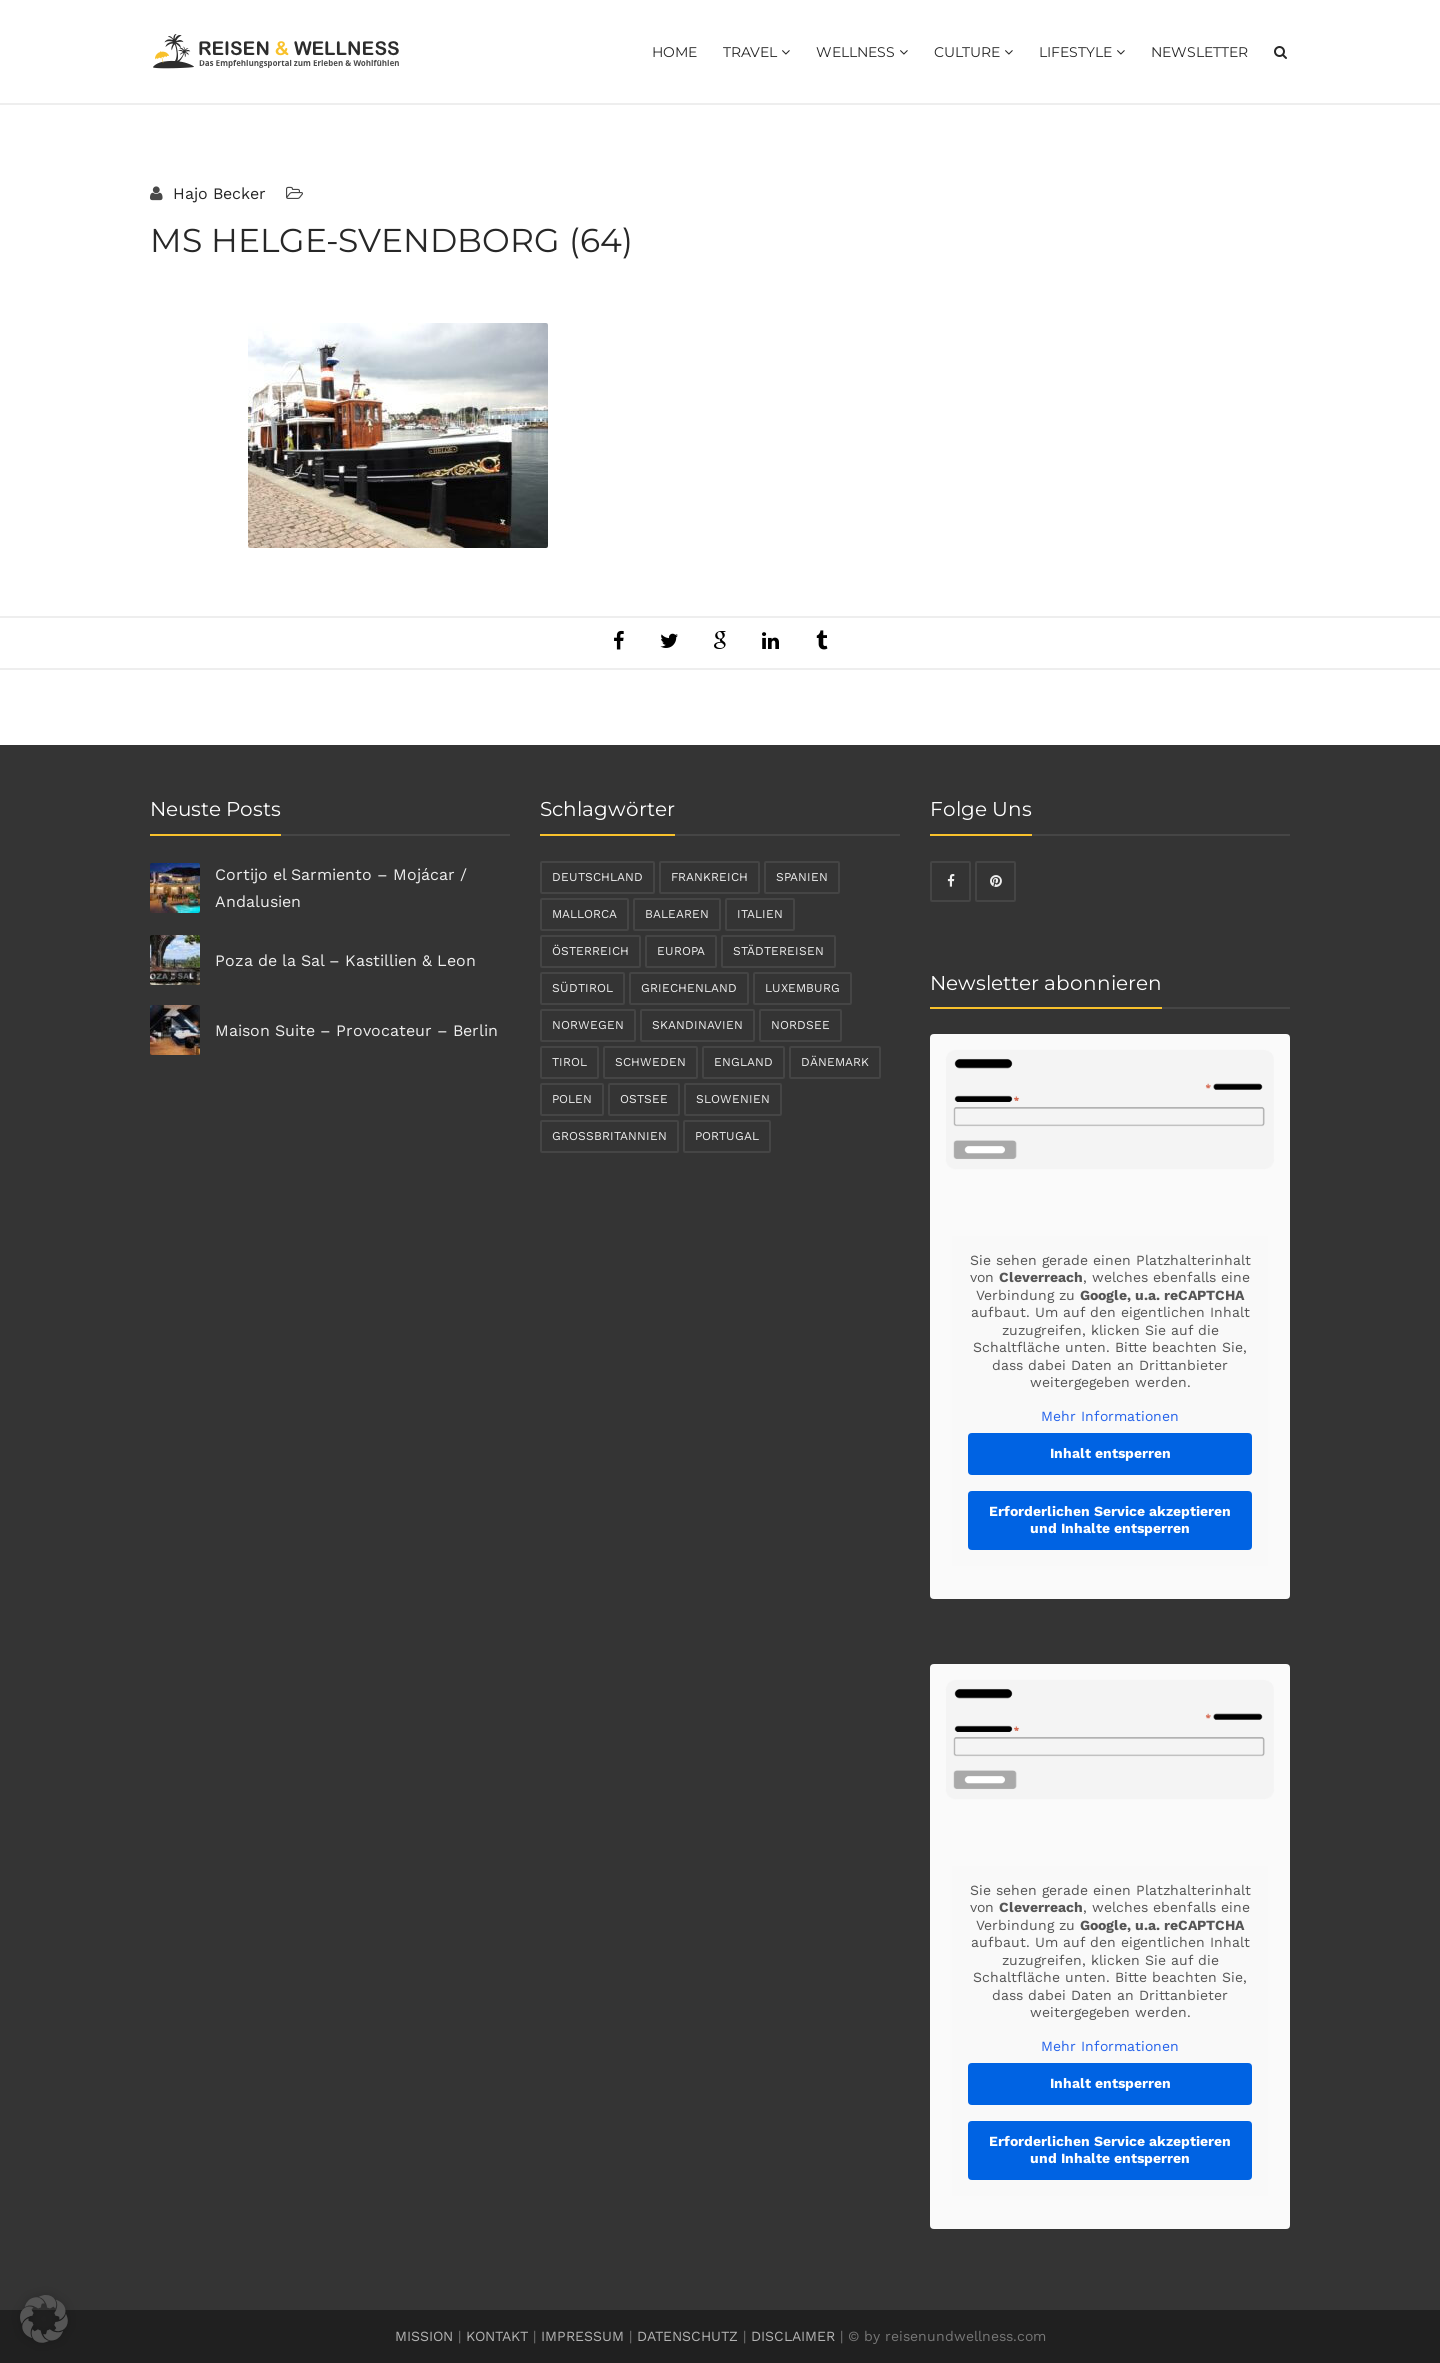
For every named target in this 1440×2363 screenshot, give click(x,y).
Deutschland (597, 877)
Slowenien (733, 1099)
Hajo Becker (217, 193)
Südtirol (582, 988)
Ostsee (644, 1099)
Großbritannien (609, 1136)
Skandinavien (697, 1025)
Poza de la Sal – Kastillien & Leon (345, 960)
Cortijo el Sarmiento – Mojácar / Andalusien (341, 888)
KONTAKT (497, 2336)
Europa (681, 951)
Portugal (727, 1136)
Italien (760, 914)
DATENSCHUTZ (687, 2336)
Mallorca (584, 914)
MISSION (424, 2336)
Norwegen (588, 1025)
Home (674, 52)
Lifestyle (1082, 52)
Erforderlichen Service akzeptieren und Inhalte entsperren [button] (1110, 1520)
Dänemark (835, 1062)
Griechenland (689, 988)
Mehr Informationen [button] (1110, 1416)
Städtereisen (778, 951)
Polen (572, 1099)
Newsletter (1199, 52)
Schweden (650, 1062)
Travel (756, 52)
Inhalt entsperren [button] (1110, 1453)
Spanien (802, 877)
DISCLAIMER (793, 2336)
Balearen (677, 914)
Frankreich (709, 877)
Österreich (590, 951)
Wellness (862, 52)
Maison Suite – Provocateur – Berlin (356, 1030)
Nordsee (800, 1025)
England (743, 1062)
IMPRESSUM (582, 2336)
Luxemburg (802, 988)
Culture (973, 52)
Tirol (569, 1062)
